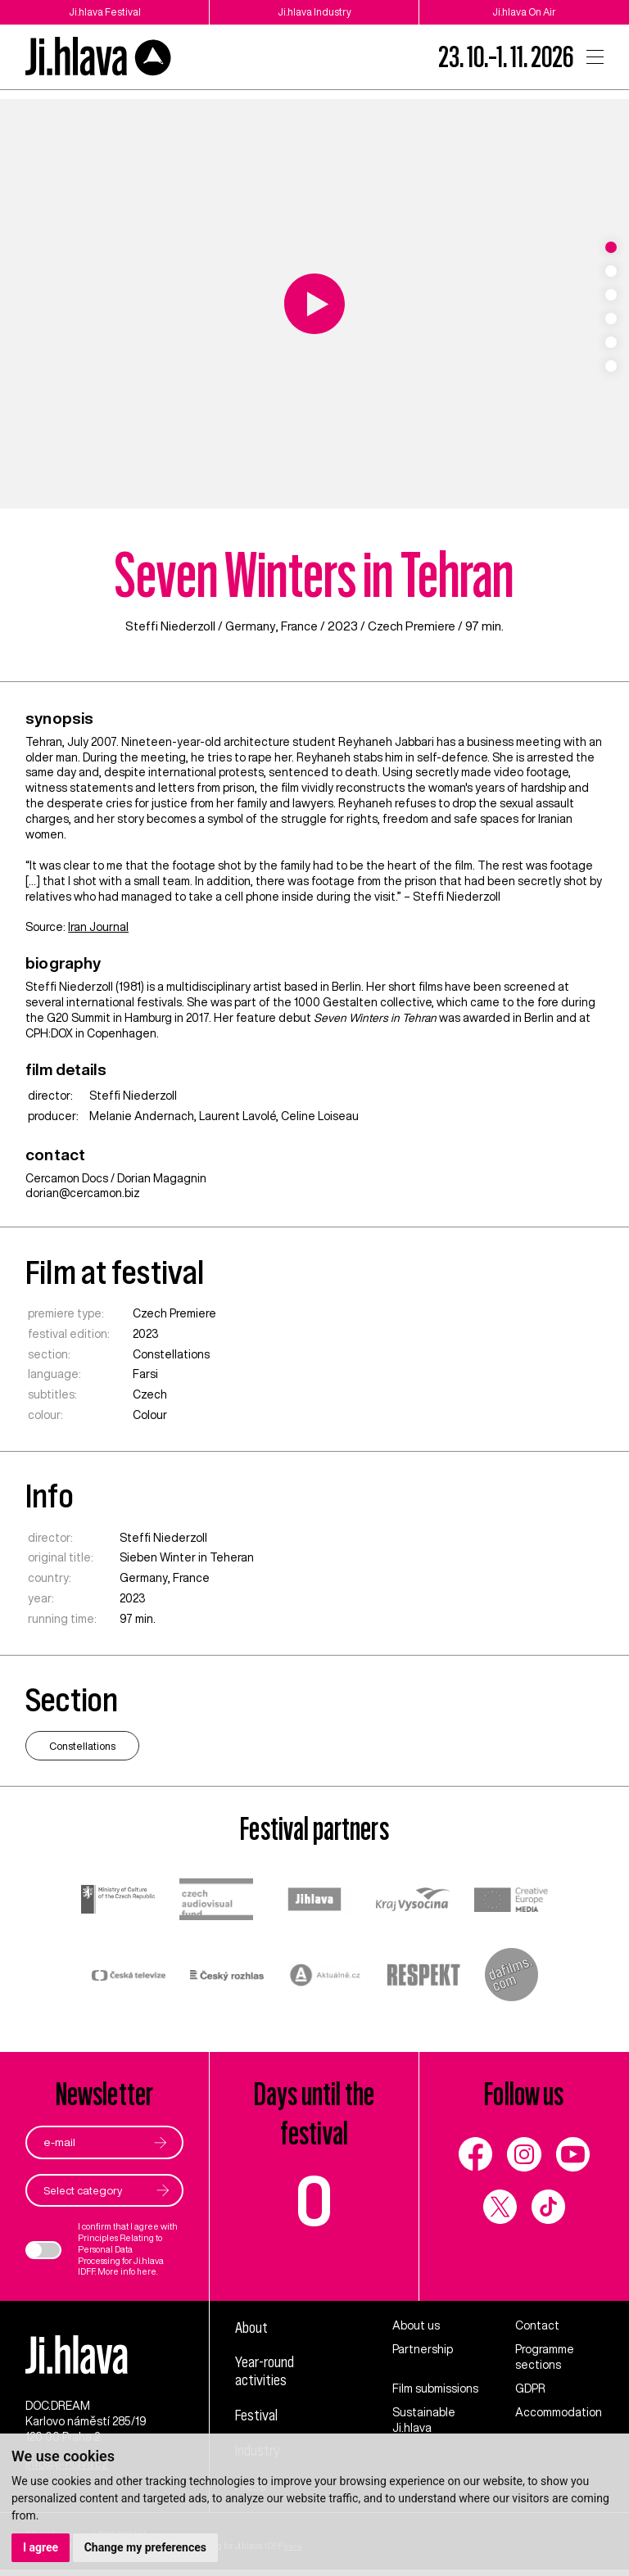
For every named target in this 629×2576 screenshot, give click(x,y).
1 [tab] (611, 247)
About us (416, 2326)
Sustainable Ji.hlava (423, 2420)
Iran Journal (98, 927)
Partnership (422, 2349)
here (147, 2272)
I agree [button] (40, 2547)
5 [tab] (611, 342)
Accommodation (558, 2412)
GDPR (530, 2388)
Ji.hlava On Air (524, 12)
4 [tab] (611, 318)
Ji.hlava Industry (314, 12)
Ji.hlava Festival (105, 12)
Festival (257, 2417)
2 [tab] (611, 271)
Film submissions (435, 2388)
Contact (537, 2326)
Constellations (171, 1354)
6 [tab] (611, 366)
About (253, 2328)
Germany (250, 626)
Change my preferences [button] (145, 2547)
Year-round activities (267, 2372)
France (300, 626)
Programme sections (544, 2356)
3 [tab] (611, 295)
